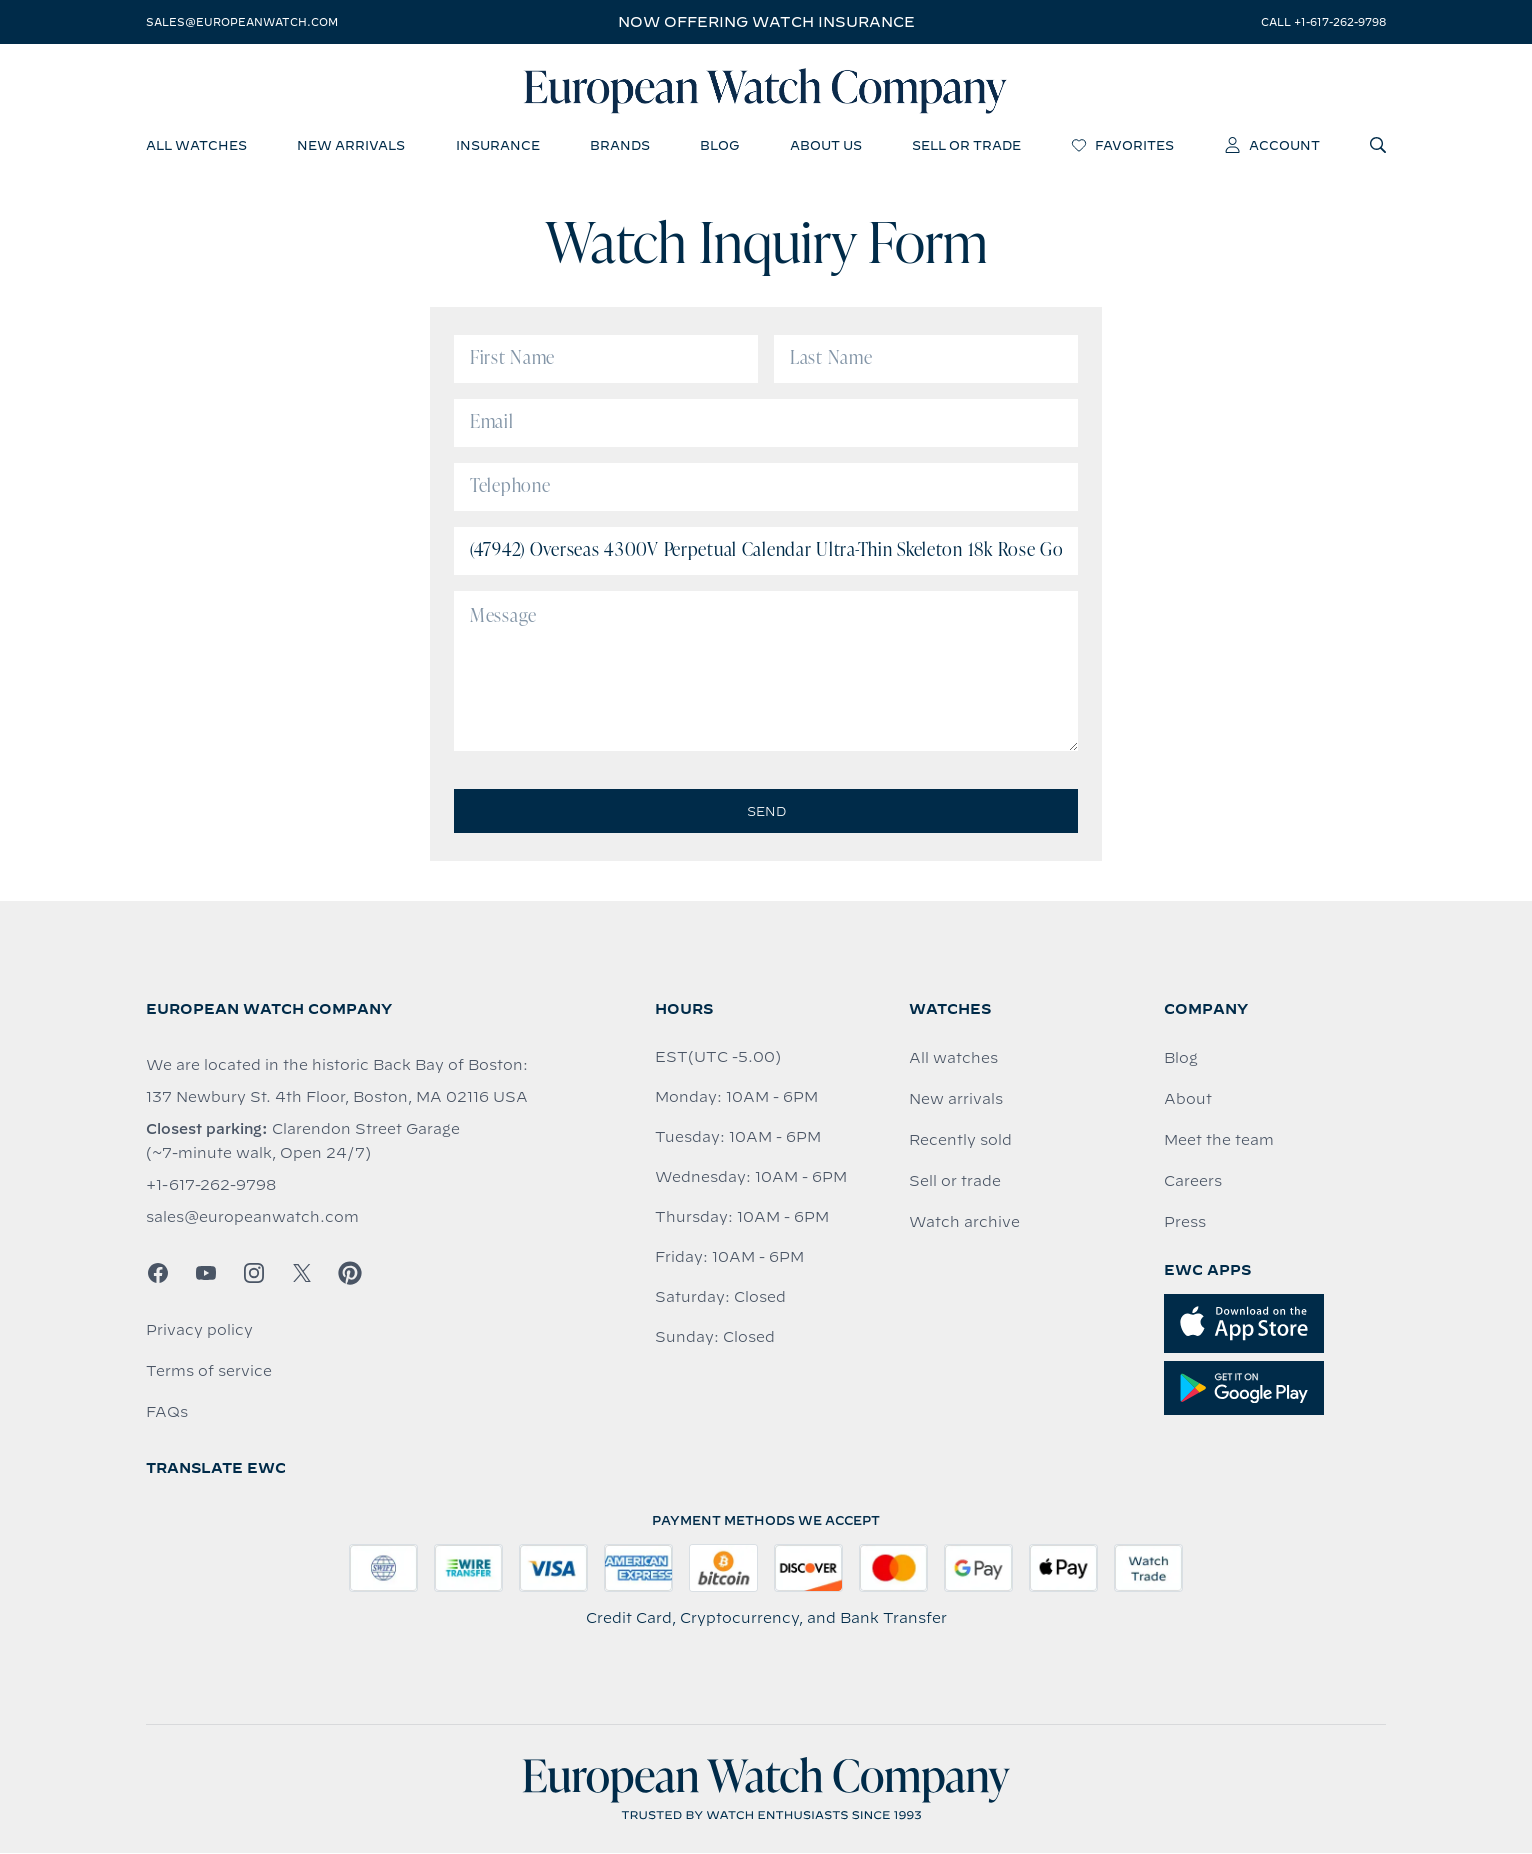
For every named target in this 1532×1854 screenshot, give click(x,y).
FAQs (167, 1413)
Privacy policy (199, 1331)
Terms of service (209, 1372)
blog (719, 145)
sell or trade (966, 145)
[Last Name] (926, 360)
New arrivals (956, 1100)
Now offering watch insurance (766, 22)
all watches (196, 145)
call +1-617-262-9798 (1323, 22)
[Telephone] (766, 488)
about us (826, 145)
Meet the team (1219, 1141)
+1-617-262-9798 (211, 1186)
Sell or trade (955, 1182)
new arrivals (351, 145)
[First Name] (606, 360)
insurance (498, 145)
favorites (1122, 145)
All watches (953, 1059)
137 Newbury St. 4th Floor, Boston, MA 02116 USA (337, 1098)
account (1272, 145)
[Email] (766, 424)
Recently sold (960, 1141)
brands (620, 145)
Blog (1181, 1059)
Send (766, 812)
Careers (1193, 1182)
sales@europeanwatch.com (242, 22)
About (1188, 1100)
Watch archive (964, 1223)
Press (1185, 1223)
